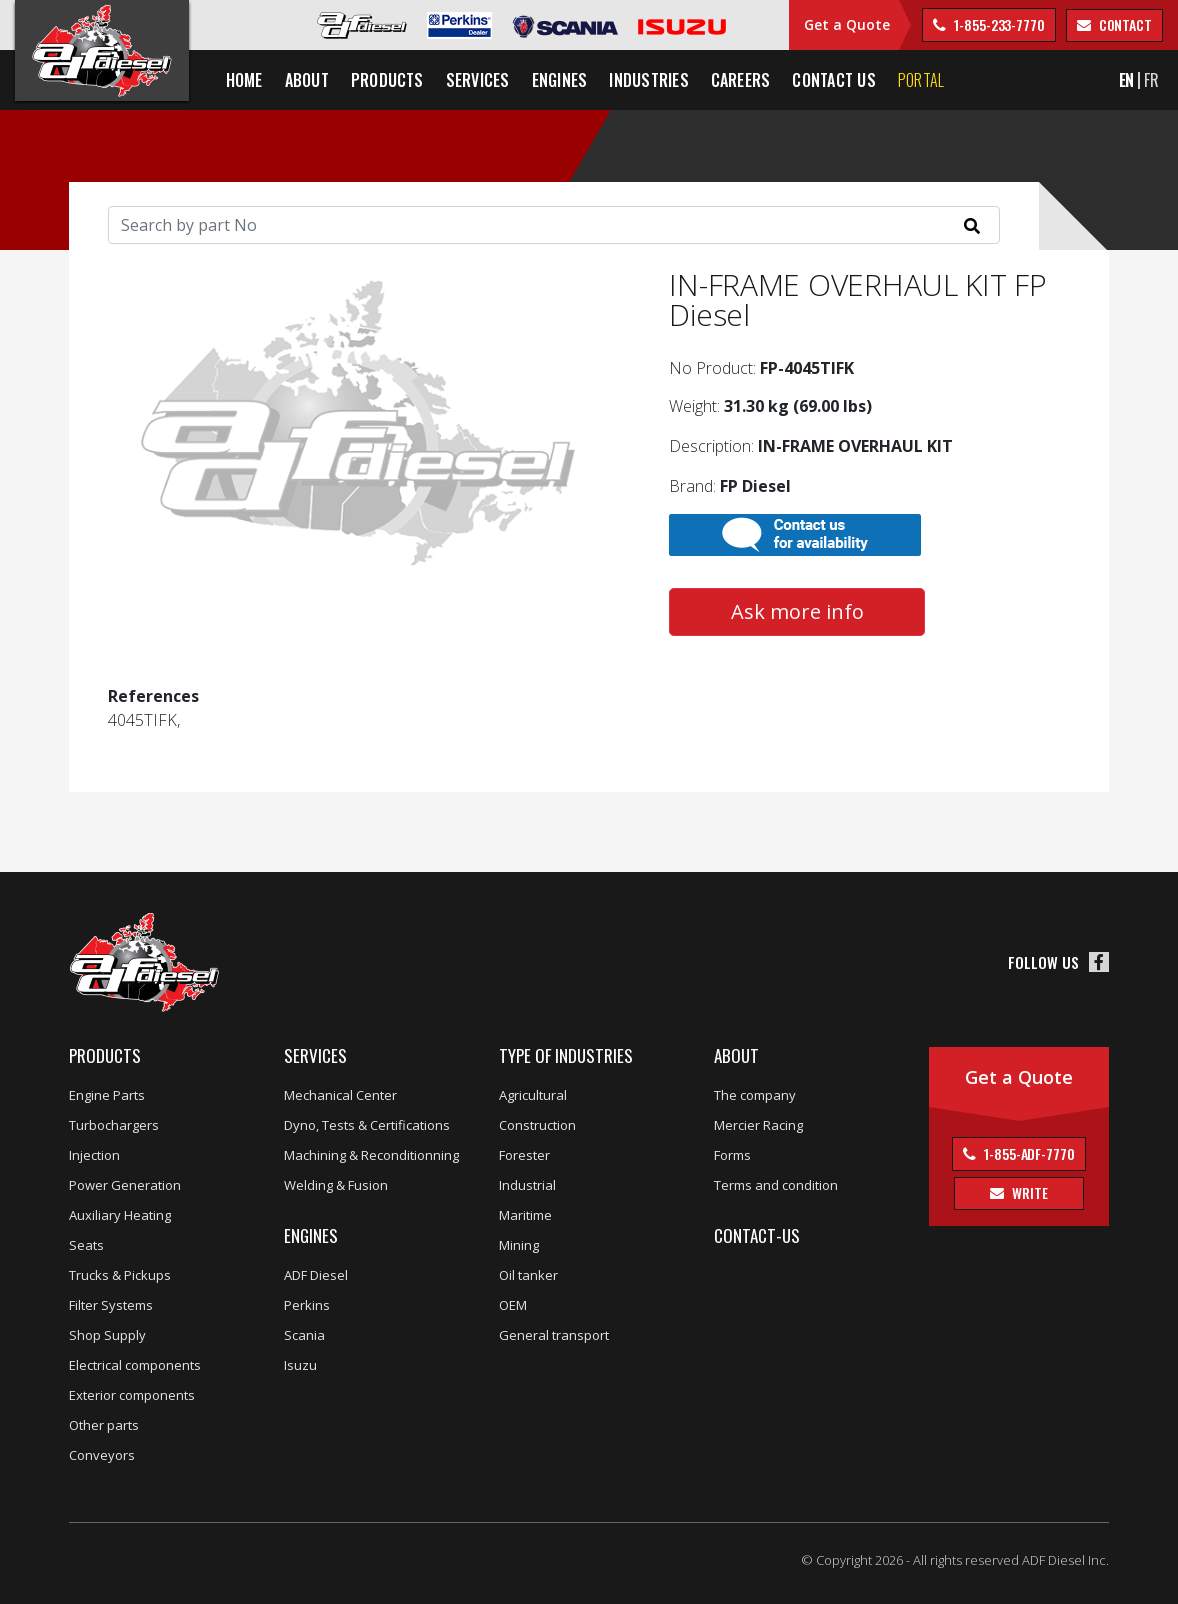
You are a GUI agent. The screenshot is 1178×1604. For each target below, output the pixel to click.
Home (244, 80)
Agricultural (533, 1095)
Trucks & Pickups (120, 1275)
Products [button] (387, 80)
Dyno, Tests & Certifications (367, 1125)
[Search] (554, 225)
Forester (524, 1155)
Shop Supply (107, 1335)
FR (1151, 80)
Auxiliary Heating (120, 1215)
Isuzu (300, 1365)
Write (1028, 1192)
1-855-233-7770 (998, 24)
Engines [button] (560, 80)
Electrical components (135, 1365)
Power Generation (125, 1185)
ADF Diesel (316, 1275)
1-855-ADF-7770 (1028, 1153)
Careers (741, 80)
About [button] (307, 80)
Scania (304, 1335)
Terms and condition (776, 1185)
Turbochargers (114, 1125)
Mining (519, 1245)
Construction (537, 1125)
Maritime (525, 1215)
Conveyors (102, 1455)
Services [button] (478, 80)
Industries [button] (648, 80)
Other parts (104, 1425)
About (736, 1055)
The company (755, 1095)
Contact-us (757, 1235)
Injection (94, 1155)
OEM (513, 1305)
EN (1127, 80)
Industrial (527, 1185)
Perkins (307, 1305)
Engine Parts (107, 1095)
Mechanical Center (340, 1095)
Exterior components (132, 1395)
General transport (554, 1335)
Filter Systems (111, 1305)
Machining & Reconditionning (371, 1155)
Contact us (834, 80)
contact (1124, 24)
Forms (732, 1155)
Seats (86, 1245)
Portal (921, 80)
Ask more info (797, 611)
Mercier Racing (758, 1125)
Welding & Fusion (336, 1185)
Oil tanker (528, 1275)
